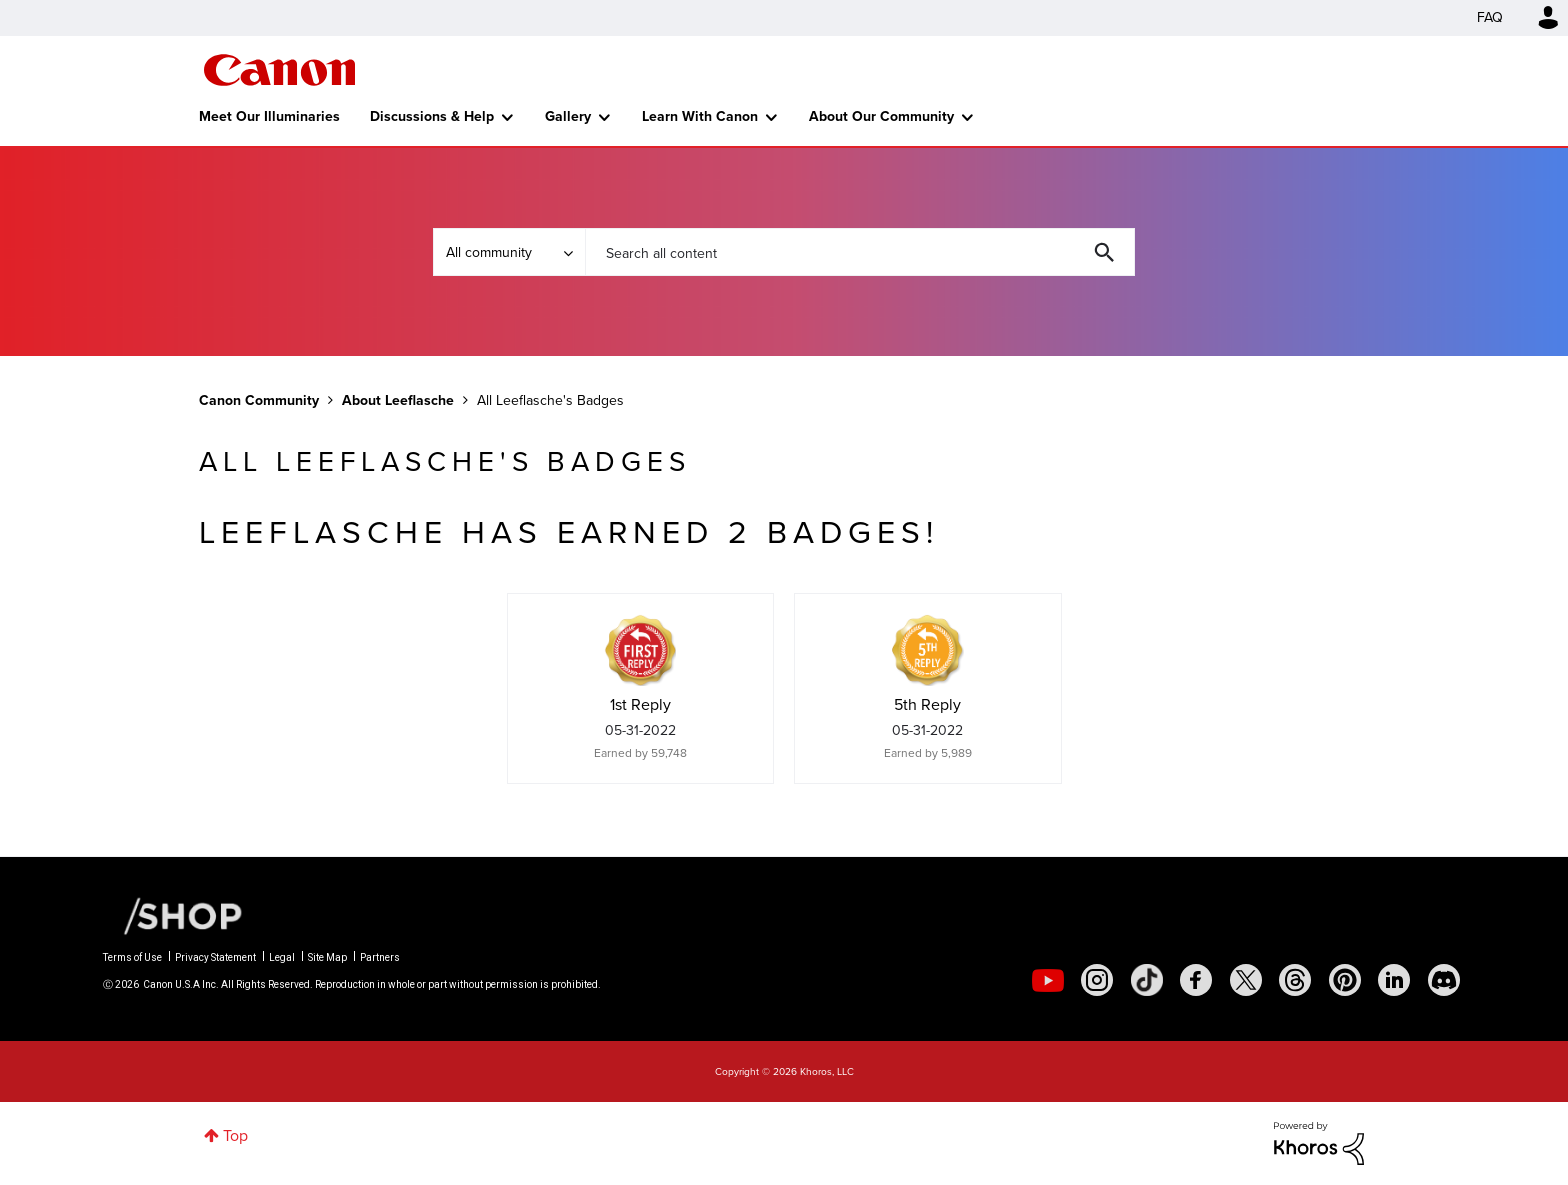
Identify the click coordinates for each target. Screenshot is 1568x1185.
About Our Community (881, 116)
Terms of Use (132, 957)
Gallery (568, 116)
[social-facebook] (1196, 980)
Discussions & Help (432, 116)
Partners (380, 957)
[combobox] (860, 252)
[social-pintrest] (1345, 980)
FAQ (1490, 17)
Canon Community (279, 70)
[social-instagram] (1097, 980)
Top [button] (235, 1135)
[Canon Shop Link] (173, 915)
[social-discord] (1444, 980)
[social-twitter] (1246, 980)
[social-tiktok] (1147, 980)
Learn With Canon (700, 116)
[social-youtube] (1048, 980)
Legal (282, 957)
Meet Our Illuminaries (269, 116)
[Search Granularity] (509, 252)
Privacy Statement (215, 957)
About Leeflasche (398, 400)
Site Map (327, 957)
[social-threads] (1295, 980)
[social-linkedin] (1394, 980)
